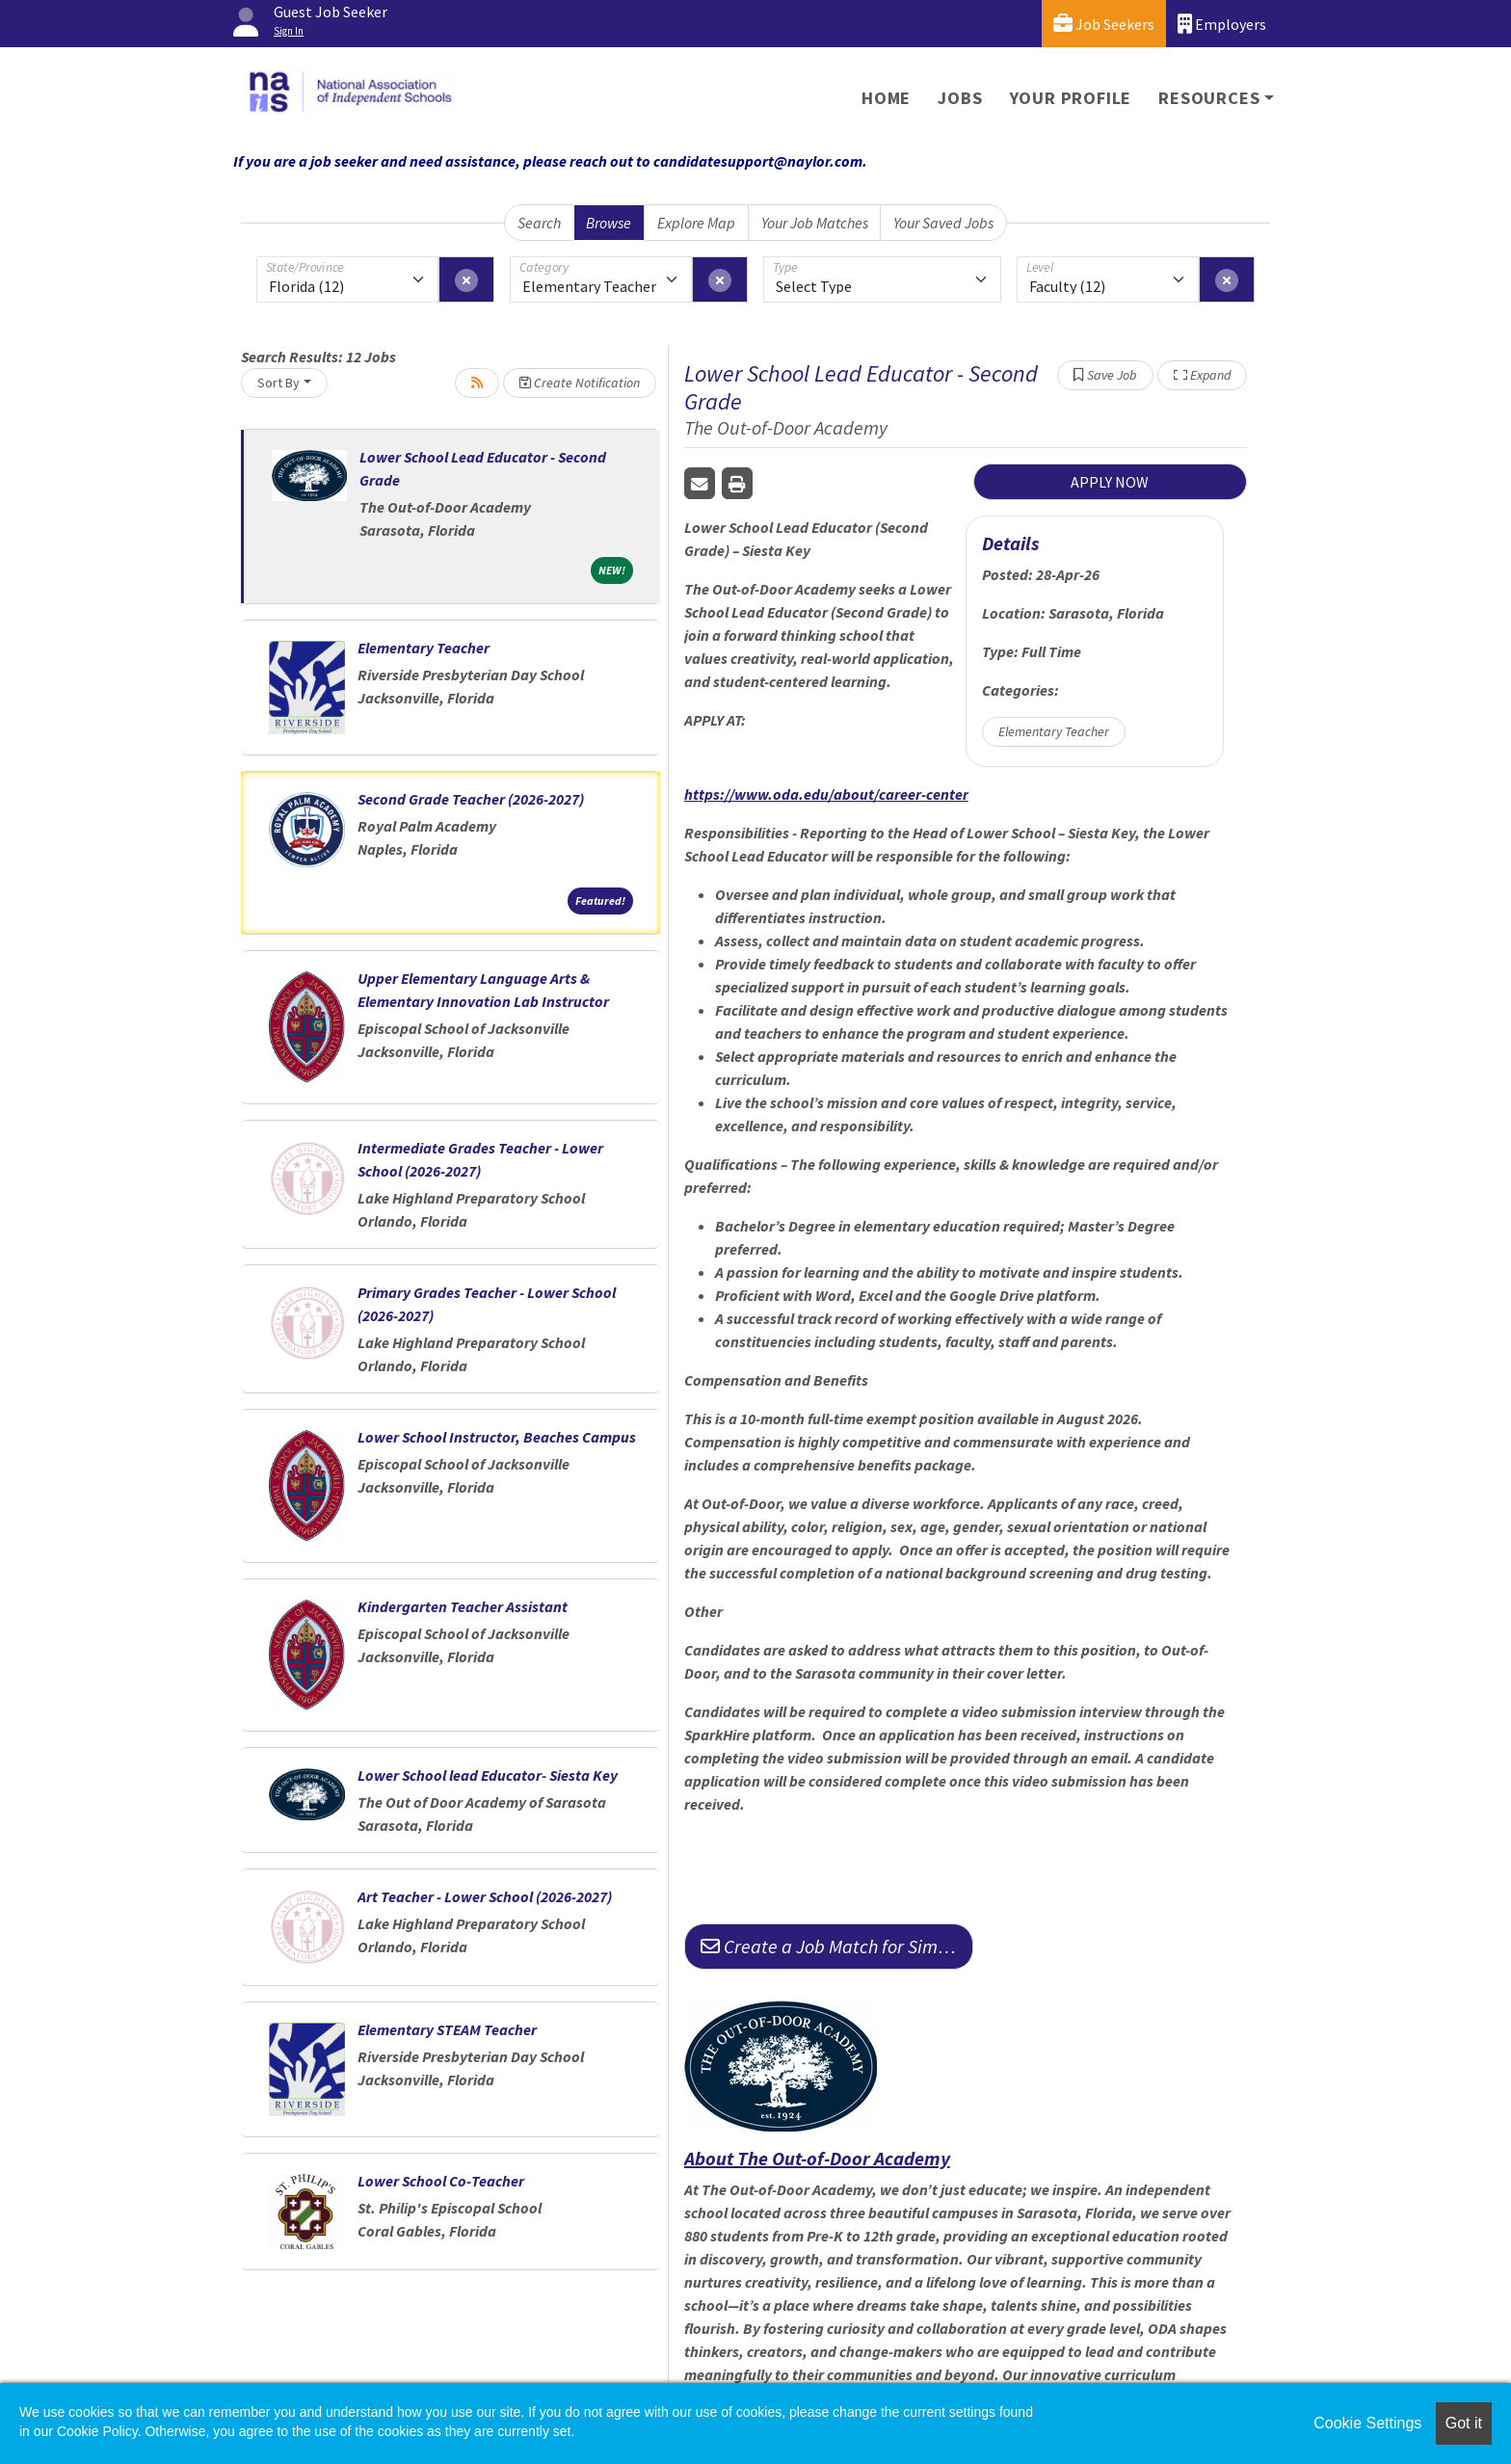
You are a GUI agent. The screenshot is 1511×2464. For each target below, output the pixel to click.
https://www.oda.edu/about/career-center (826, 794)
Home (886, 98)
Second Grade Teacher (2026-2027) (471, 798)
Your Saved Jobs (943, 222)
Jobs (960, 98)
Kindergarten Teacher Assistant (463, 1606)
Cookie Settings (1367, 2423)
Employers (1222, 24)
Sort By (278, 382)
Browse (608, 222)
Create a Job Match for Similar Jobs (837, 1946)
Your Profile (1071, 98)
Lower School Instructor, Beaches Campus (497, 1436)
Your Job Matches (814, 222)
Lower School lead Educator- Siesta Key (488, 1775)
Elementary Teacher (424, 647)
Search (539, 222)
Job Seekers (1103, 24)
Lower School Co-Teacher (441, 2180)
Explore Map (696, 222)
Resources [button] (1208, 98)
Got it (1463, 2423)
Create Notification (579, 382)
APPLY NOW (1110, 481)
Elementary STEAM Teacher (447, 2029)
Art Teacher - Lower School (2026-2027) (485, 1896)
